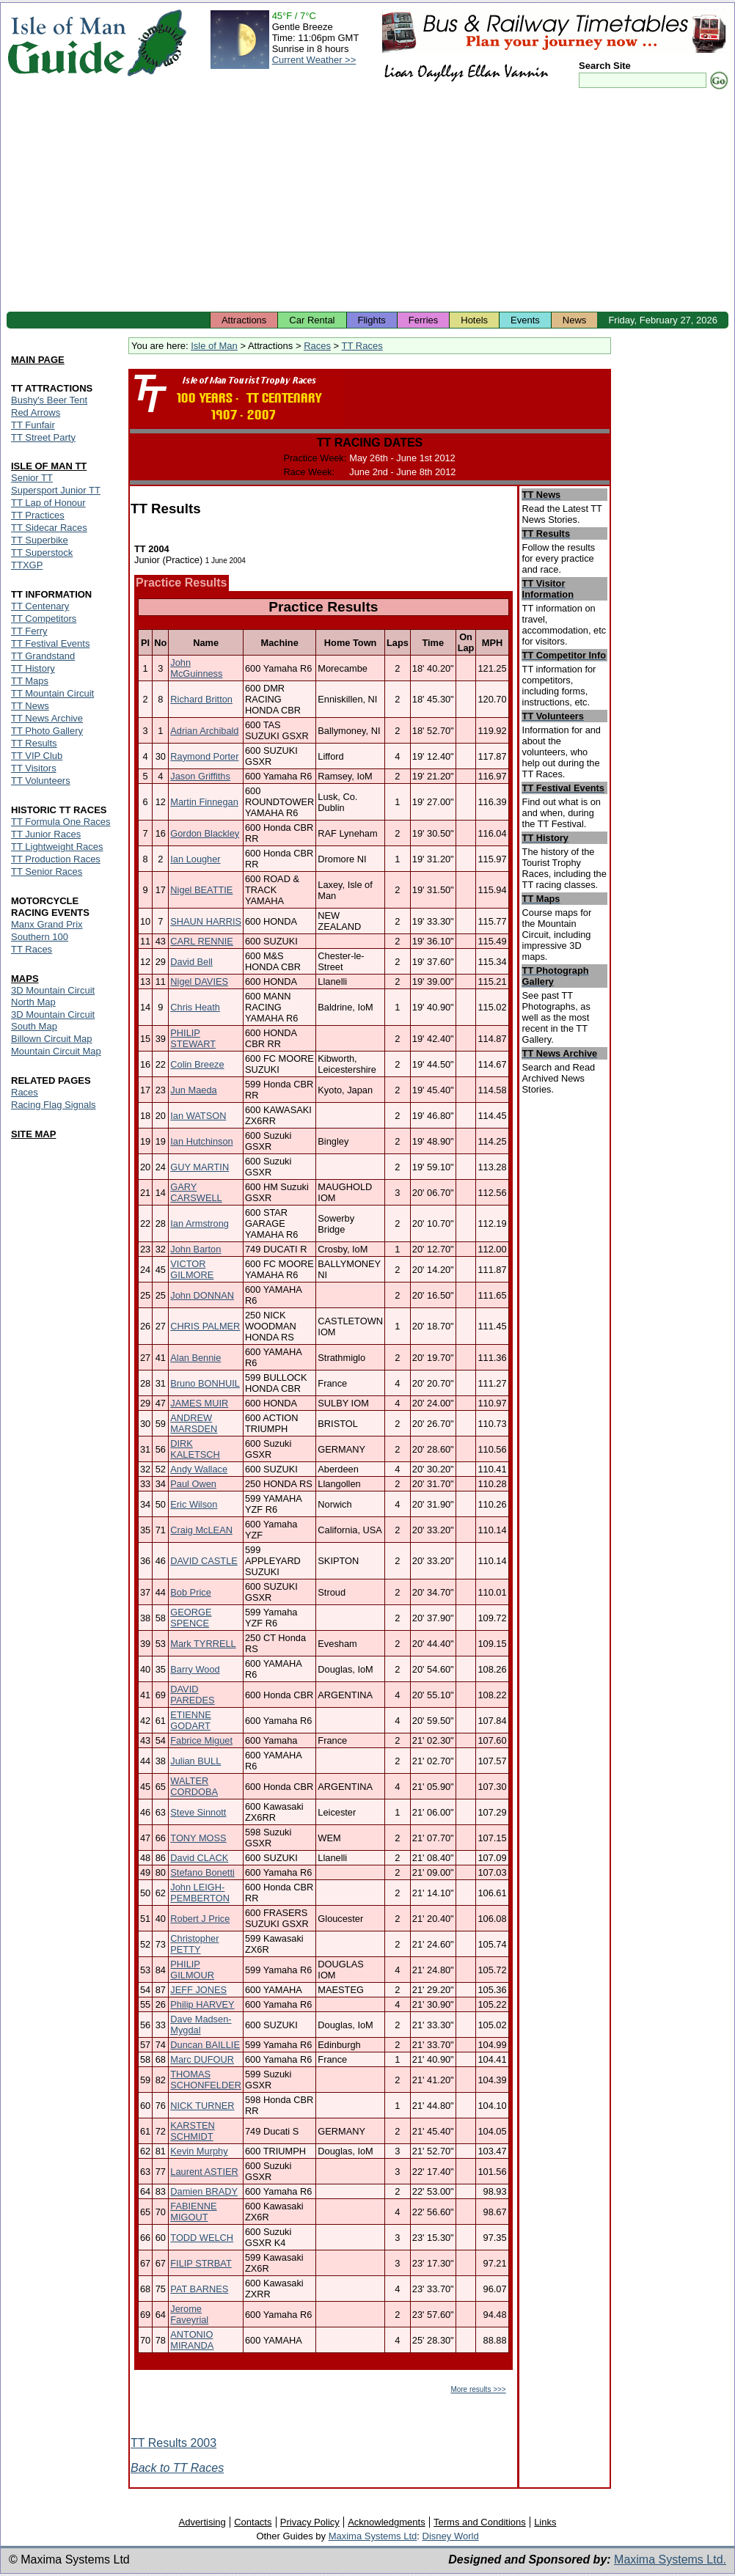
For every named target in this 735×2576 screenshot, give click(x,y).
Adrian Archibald (204, 730)
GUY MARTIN (199, 1167)
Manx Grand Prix (47, 924)
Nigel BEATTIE (201, 889)
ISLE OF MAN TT (49, 465)
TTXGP (27, 564)
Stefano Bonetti (202, 1872)
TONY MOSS (198, 1837)
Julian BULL (195, 1760)
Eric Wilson (193, 1504)
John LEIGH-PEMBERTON (200, 1893)
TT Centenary (40, 606)
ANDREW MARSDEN (193, 1423)
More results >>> (477, 2389)
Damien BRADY (204, 2191)
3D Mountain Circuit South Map (53, 1020)
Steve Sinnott (198, 1812)
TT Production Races (55, 859)
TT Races (362, 345)
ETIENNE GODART (190, 1720)
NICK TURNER (202, 2105)
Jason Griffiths (200, 776)
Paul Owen (193, 1483)
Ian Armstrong (199, 1223)
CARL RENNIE (201, 941)
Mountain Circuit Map (56, 1051)
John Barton (195, 1249)
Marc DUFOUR (202, 2059)
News (575, 320)
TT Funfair (33, 424)
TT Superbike (39, 540)
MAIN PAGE (38, 359)
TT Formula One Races (61, 821)
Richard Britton (201, 699)
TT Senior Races (46, 871)
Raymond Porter (204, 756)
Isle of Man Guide (66, 43)
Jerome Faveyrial (189, 2314)
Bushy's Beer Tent (49, 400)
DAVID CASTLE (204, 1560)
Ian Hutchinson (201, 1141)
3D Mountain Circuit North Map (53, 996)
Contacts (252, 2522)
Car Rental (311, 320)
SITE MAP (33, 1134)
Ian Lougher (195, 859)
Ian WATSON (198, 1115)
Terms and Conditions (480, 2522)
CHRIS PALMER (205, 1326)
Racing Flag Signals (53, 1104)
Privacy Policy (310, 2522)
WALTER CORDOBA (194, 1786)
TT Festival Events (50, 643)
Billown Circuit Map (51, 1038)
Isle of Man (214, 345)
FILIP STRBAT (200, 2263)
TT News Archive (47, 718)
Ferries (423, 320)
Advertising (201, 2522)
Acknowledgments (386, 2522)
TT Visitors (33, 768)
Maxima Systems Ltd (373, 2536)
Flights (372, 320)
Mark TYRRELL (202, 1643)
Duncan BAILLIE (205, 2044)
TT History (33, 668)
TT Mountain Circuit (52, 693)
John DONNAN (202, 1295)
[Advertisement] (367, 201)
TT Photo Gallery (47, 730)
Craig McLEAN (201, 1529)
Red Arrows (35, 412)
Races (317, 345)
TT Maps (29, 680)
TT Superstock (42, 552)
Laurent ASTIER (204, 2171)
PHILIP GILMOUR (192, 1970)
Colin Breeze (197, 1064)
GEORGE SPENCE (190, 1618)
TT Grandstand (43, 655)
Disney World (451, 2536)
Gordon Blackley (204, 833)
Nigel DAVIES (199, 981)
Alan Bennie (195, 1357)
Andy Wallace (198, 1469)
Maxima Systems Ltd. (670, 2559)
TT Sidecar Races (49, 527)
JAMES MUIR (199, 1403)
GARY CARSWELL (196, 1192)
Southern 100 (39, 936)
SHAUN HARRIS (205, 921)
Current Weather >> (314, 59)
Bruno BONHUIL (205, 1383)
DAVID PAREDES (192, 1695)
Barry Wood (194, 1669)
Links (545, 2522)
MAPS (25, 978)
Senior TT (32, 477)
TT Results (34, 743)
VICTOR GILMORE (191, 1269)
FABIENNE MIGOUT (193, 2212)
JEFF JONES (198, 1989)
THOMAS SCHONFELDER (205, 2080)
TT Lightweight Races (57, 846)
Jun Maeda (193, 1090)
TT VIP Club (36, 755)
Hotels (474, 320)
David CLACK (199, 1857)
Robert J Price (200, 1918)
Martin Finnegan (204, 801)
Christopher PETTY (194, 1944)
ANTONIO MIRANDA (191, 2340)
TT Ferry (29, 630)
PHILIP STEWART (193, 1038)
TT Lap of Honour (48, 502)
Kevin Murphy (198, 2151)
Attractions (244, 320)
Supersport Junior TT (55, 490)
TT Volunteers (40, 780)
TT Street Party (43, 437)
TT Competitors (43, 618)
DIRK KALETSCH (195, 1449)
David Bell (191, 961)
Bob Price (190, 1592)
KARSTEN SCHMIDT (192, 2131)
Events (525, 320)
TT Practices (38, 515)
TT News (30, 705)
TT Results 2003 (173, 2443)
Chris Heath (195, 1007)
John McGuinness (196, 668)
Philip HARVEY (202, 2004)
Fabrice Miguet (201, 1740)
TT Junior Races (46, 834)
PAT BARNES (199, 2288)
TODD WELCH (201, 2237)
